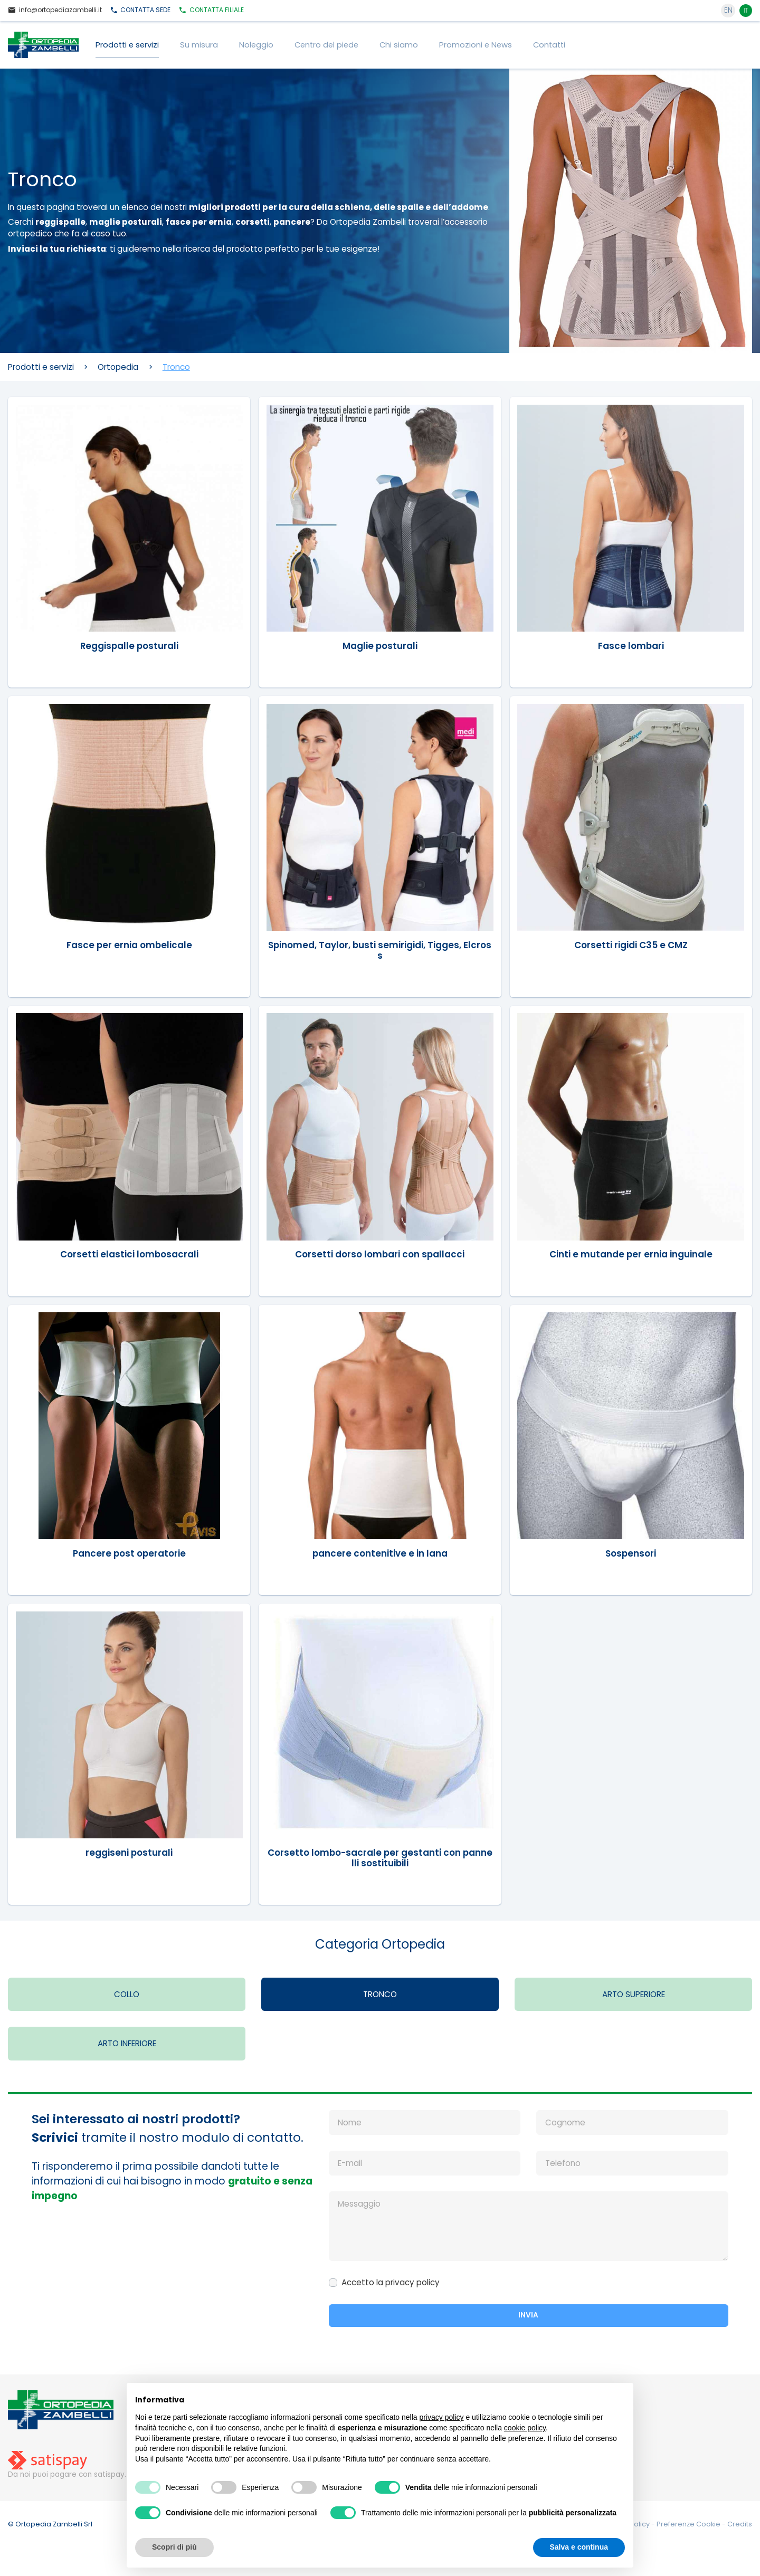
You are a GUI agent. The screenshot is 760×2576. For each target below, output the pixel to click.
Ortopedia (118, 367)
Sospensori (631, 1554)
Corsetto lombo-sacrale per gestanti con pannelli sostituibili (380, 1858)
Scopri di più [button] (174, 2547)
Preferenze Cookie (689, 2526)
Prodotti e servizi (127, 45)
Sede (140, 10)
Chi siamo (398, 45)
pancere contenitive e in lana (380, 1554)
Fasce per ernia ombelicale (129, 944)
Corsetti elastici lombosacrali (129, 1254)
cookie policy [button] (525, 2428)
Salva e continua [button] (579, 2547)
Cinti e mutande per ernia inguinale (630, 1254)
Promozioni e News (475, 45)
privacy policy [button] (442, 2417)
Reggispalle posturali (129, 645)
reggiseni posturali (129, 1853)
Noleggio (256, 45)
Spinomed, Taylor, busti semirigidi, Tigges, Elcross (380, 949)
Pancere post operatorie (129, 1554)
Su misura (199, 45)
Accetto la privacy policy (390, 2284)
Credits (739, 2526)
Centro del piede (326, 45)
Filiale (211, 10)
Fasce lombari (630, 645)
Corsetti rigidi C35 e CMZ (631, 944)
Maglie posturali (379, 645)
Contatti (549, 45)
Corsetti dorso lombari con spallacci (379, 1254)
